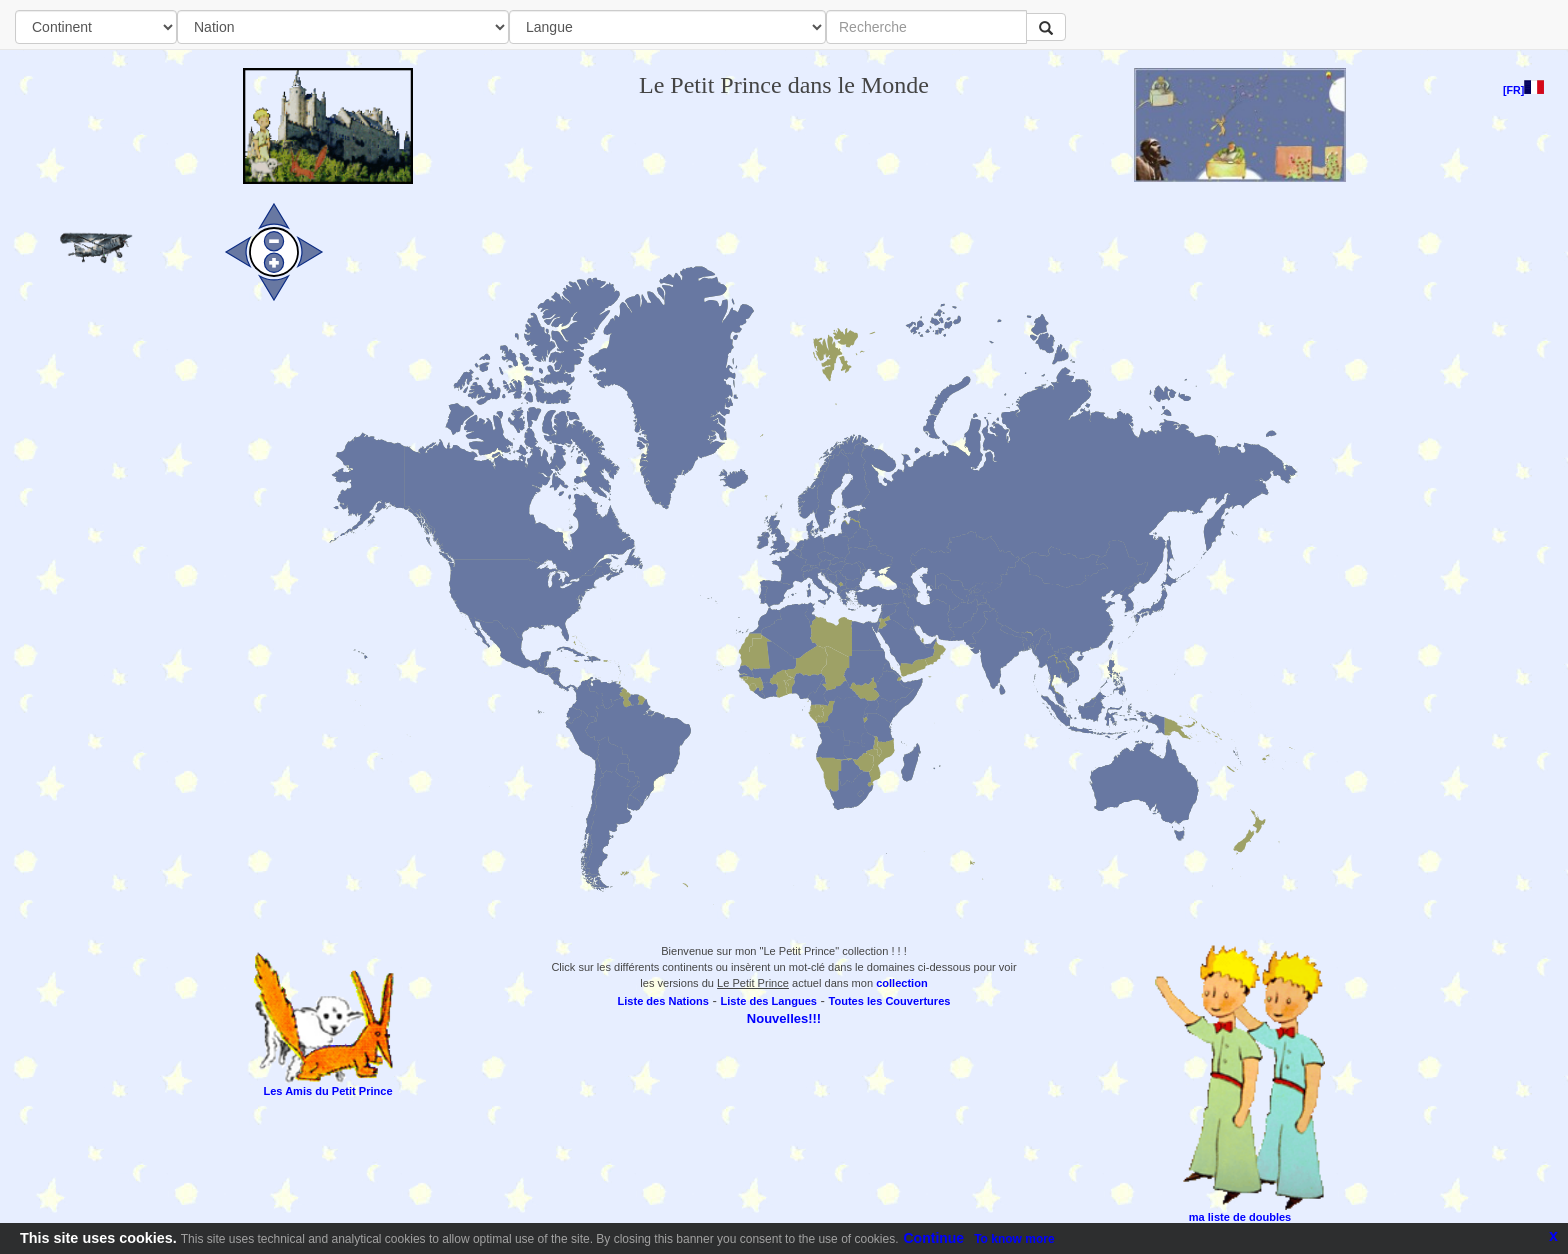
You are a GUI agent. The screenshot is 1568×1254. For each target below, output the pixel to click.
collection (902, 983)
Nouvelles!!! (784, 1018)
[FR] (1523, 90)
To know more (1014, 1239)
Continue (934, 1238)
